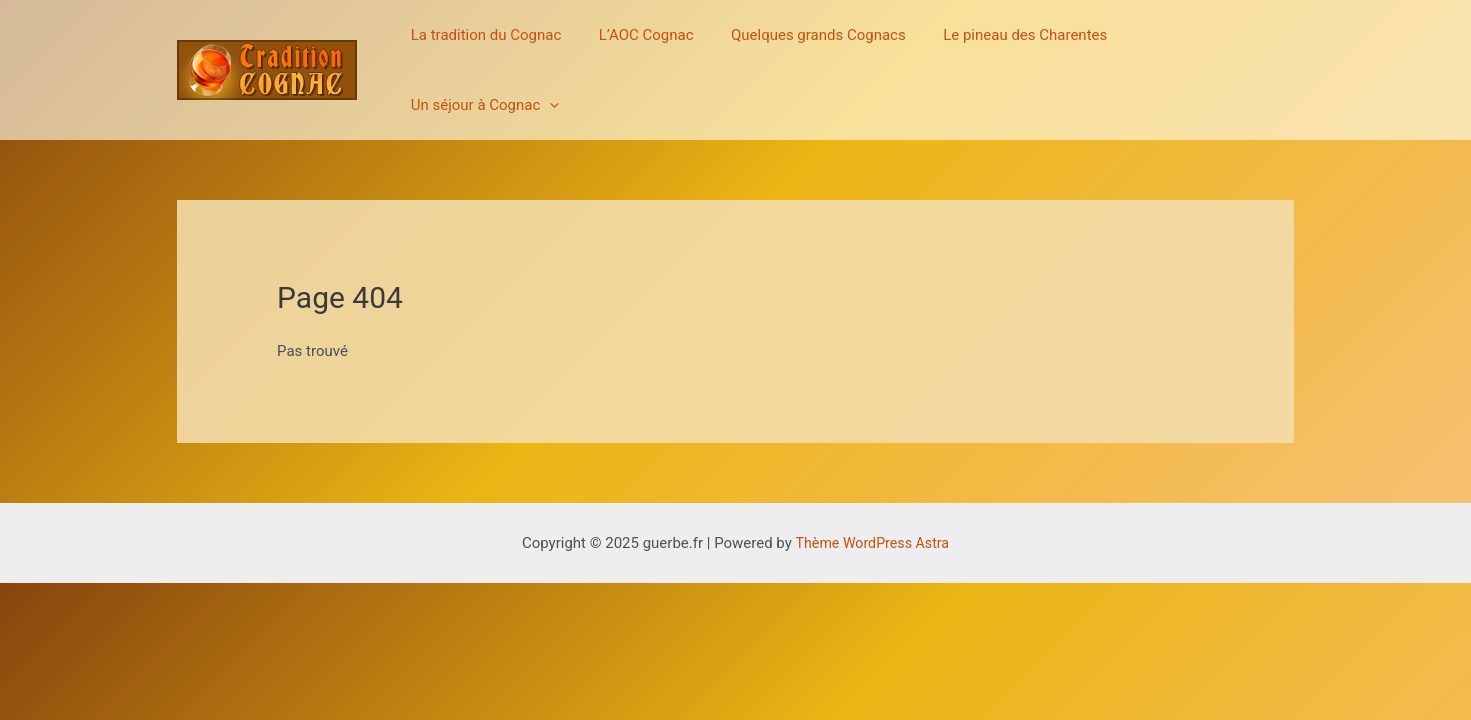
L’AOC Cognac (654, 45)
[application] (1269, 45)
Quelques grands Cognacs (819, 45)
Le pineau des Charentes (1018, 45)
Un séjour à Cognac (1204, 45)
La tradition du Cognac (501, 45)
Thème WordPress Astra (872, 493)
